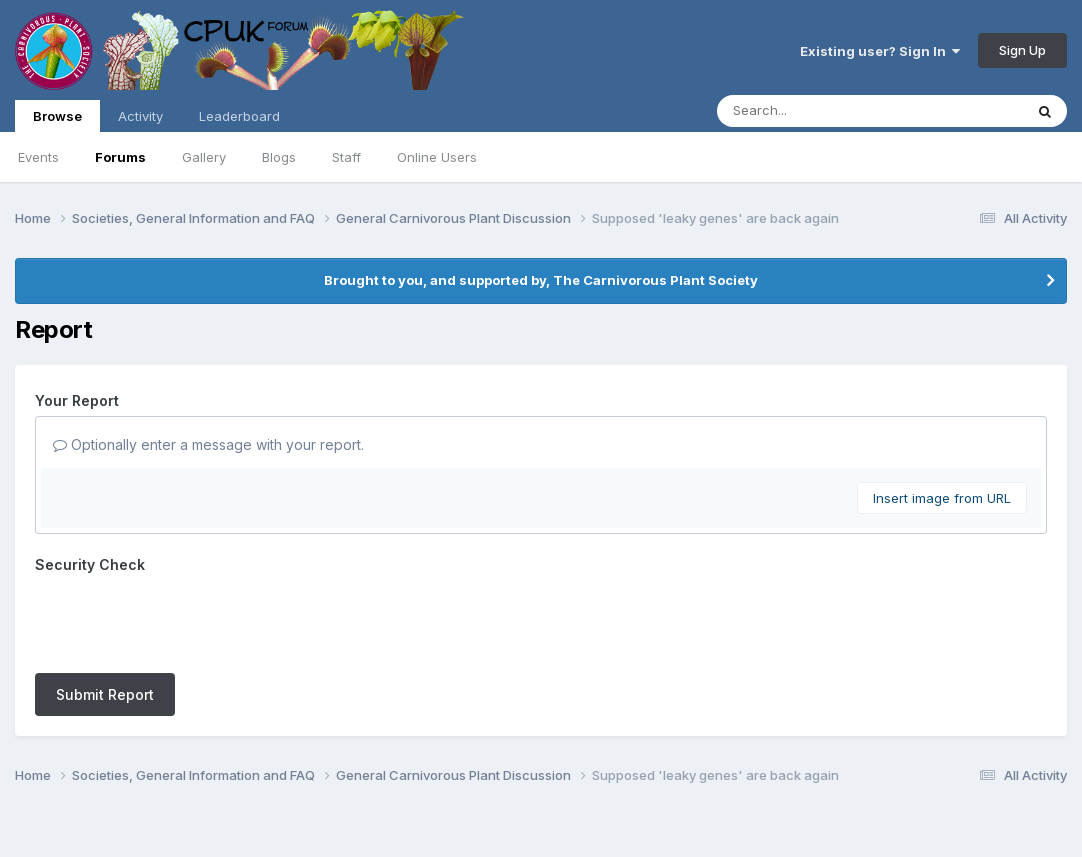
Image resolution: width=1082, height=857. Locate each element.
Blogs (279, 157)
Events (38, 157)
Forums (120, 157)
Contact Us (504, 785)
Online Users (437, 157)
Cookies (586, 785)
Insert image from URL (942, 498)
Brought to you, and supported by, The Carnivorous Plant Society (541, 280)
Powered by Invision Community (541, 827)
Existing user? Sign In (880, 51)
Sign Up (1022, 50)
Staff (346, 157)
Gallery (204, 157)
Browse (57, 120)
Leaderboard (239, 116)
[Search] (815, 111)
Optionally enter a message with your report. (208, 444)
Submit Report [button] (105, 616)
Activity (140, 116)
